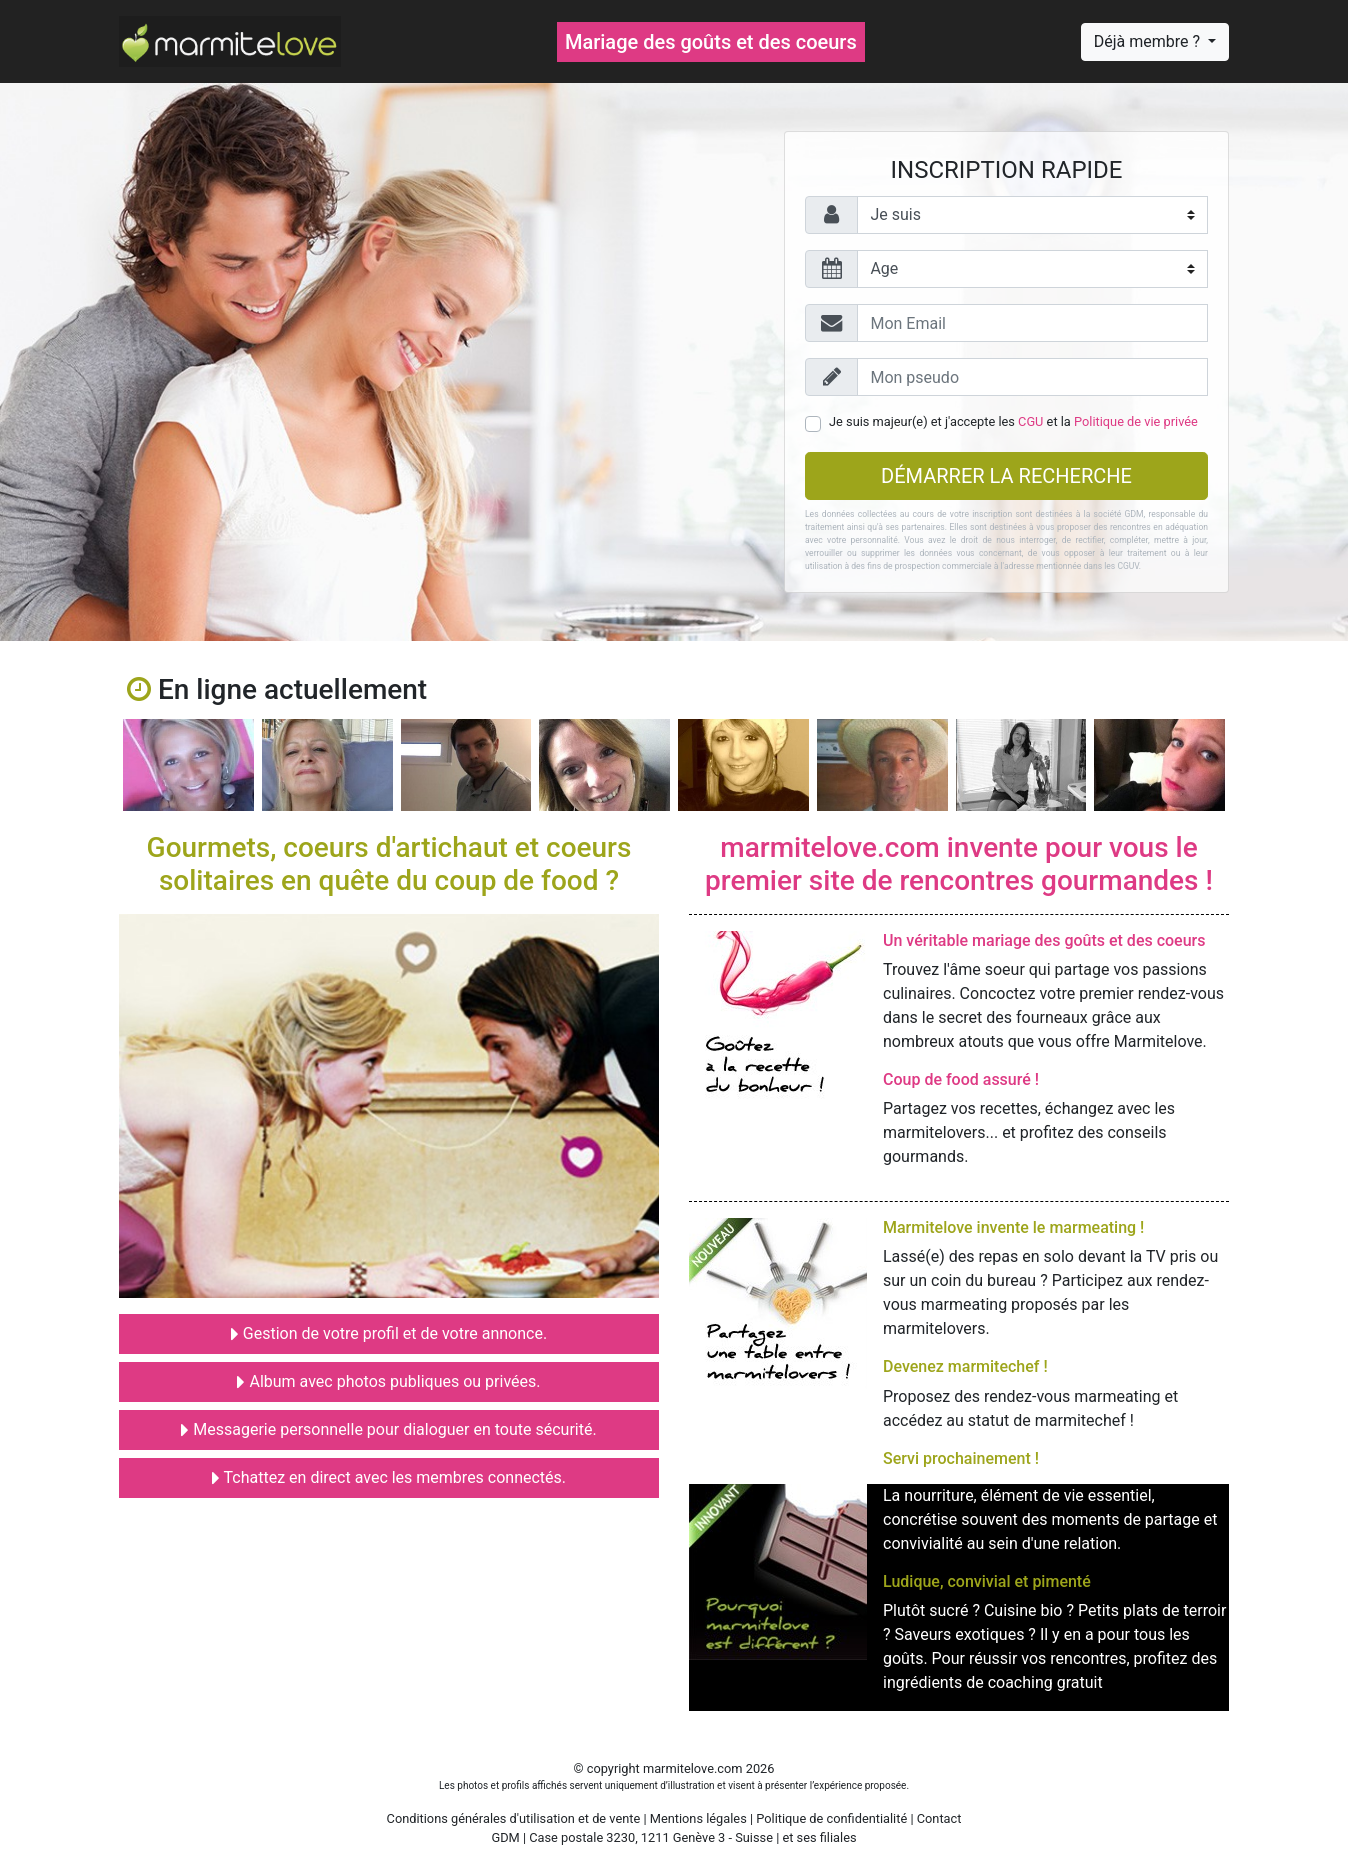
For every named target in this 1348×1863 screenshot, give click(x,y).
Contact (939, 1818)
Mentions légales (698, 1818)
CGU (1030, 421)
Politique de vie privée (1136, 421)
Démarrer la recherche (1006, 476)
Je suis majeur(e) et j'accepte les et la (1013, 421)
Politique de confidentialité (831, 1818)
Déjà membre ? (1149, 41)
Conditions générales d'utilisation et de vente (514, 1818)
